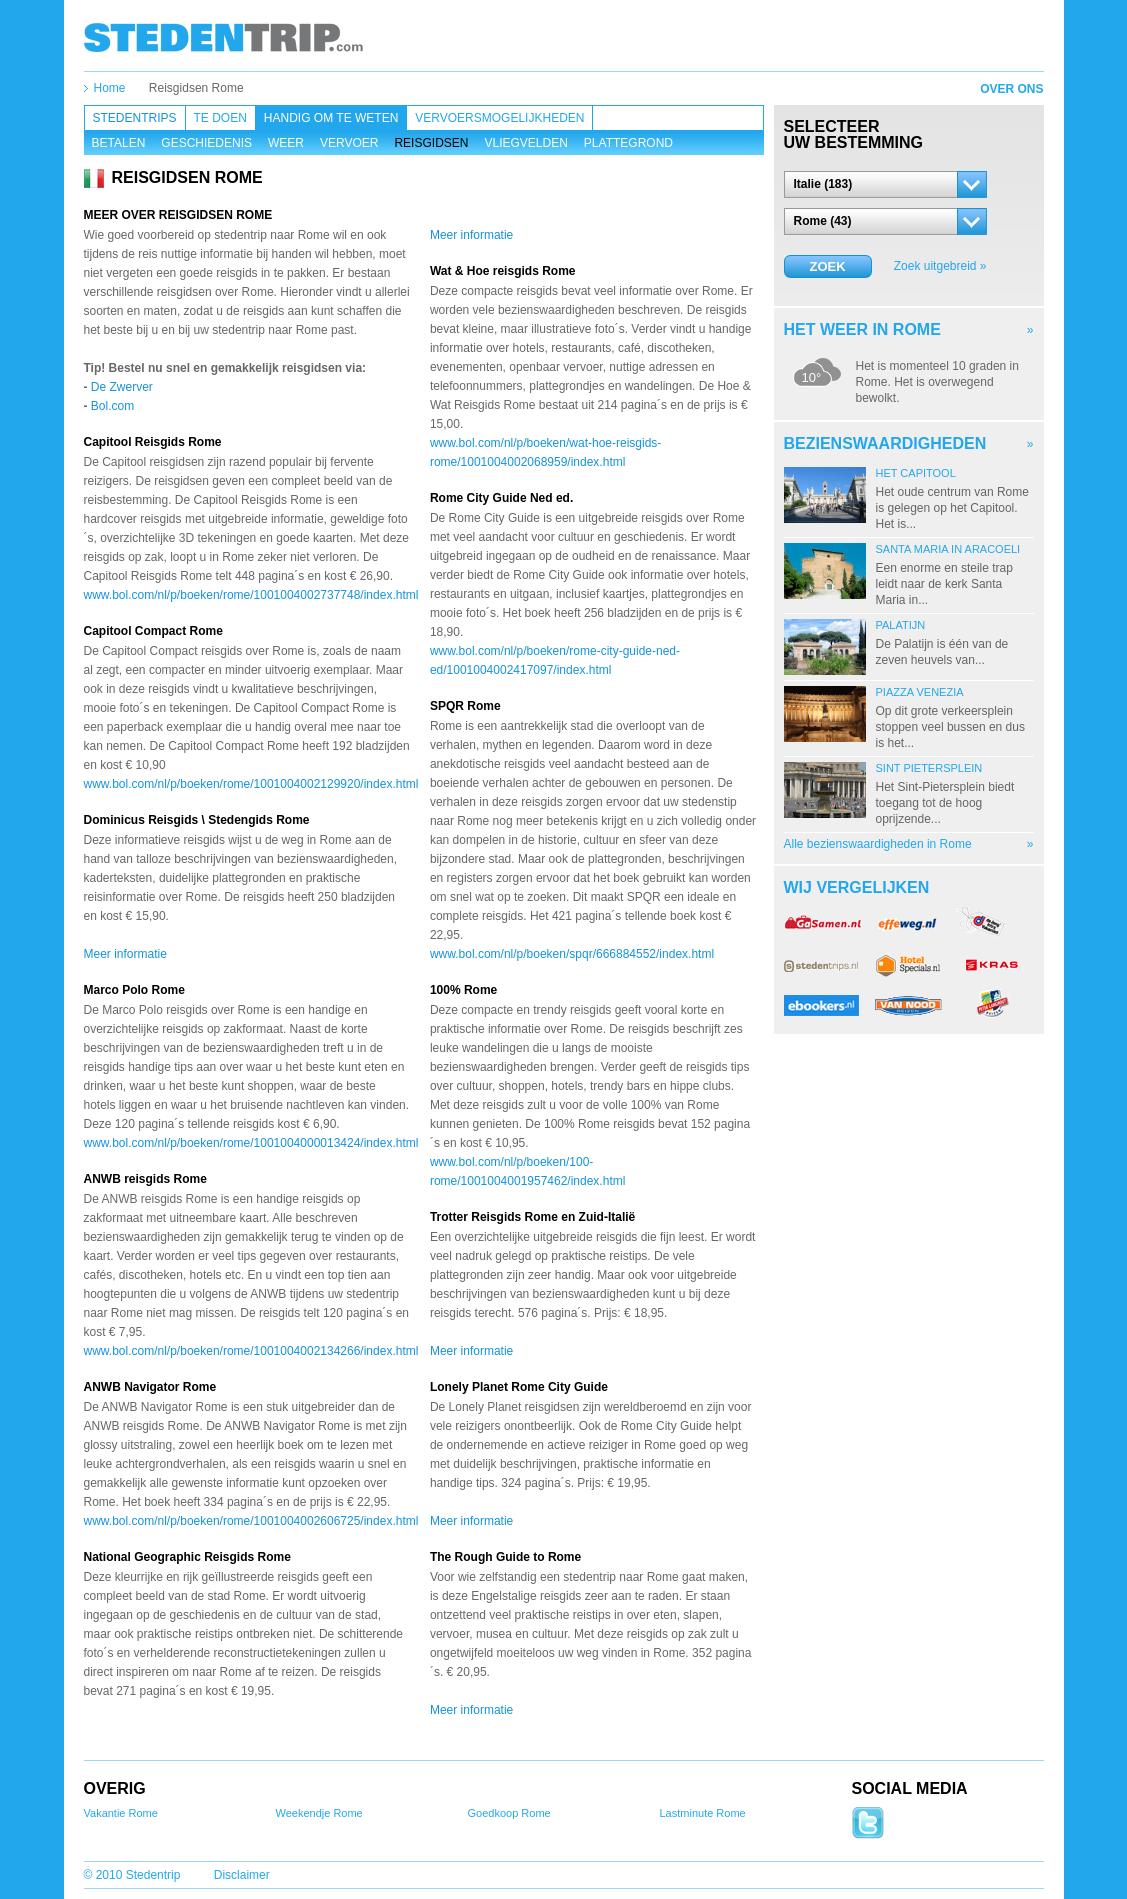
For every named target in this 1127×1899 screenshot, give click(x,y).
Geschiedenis (206, 143)
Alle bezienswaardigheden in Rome (878, 844)
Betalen (119, 143)
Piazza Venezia (920, 692)
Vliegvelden (525, 143)
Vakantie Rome (121, 1813)
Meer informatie (125, 954)
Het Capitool (916, 473)
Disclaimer (242, 1875)
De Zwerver (122, 387)
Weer (286, 143)
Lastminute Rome (703, 1813)
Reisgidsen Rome (196, 88)
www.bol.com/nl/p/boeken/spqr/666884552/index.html (572, 954)
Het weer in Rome (862, 329)
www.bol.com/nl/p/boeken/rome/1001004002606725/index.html (251, 1521)
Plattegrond (628, 143)
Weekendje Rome (319, 1813)
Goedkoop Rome (509, 1813)
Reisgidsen (431, 143)
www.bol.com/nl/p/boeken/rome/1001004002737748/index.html (251, 595)
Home (110, 88)
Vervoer (349, 143)
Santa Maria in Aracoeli (948, 549)
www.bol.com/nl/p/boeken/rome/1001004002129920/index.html (251, 784)
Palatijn (901, 625)
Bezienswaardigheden (885, 443)
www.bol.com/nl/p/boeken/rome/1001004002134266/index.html (251, 1351)
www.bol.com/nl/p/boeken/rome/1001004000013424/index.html (251, 1143)
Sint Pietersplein (929, 768)
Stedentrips (135, 118)
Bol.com (112, 406)
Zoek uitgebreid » (940, 266)
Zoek (827, 266)
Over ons (1011, 89)
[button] (885, 184)
